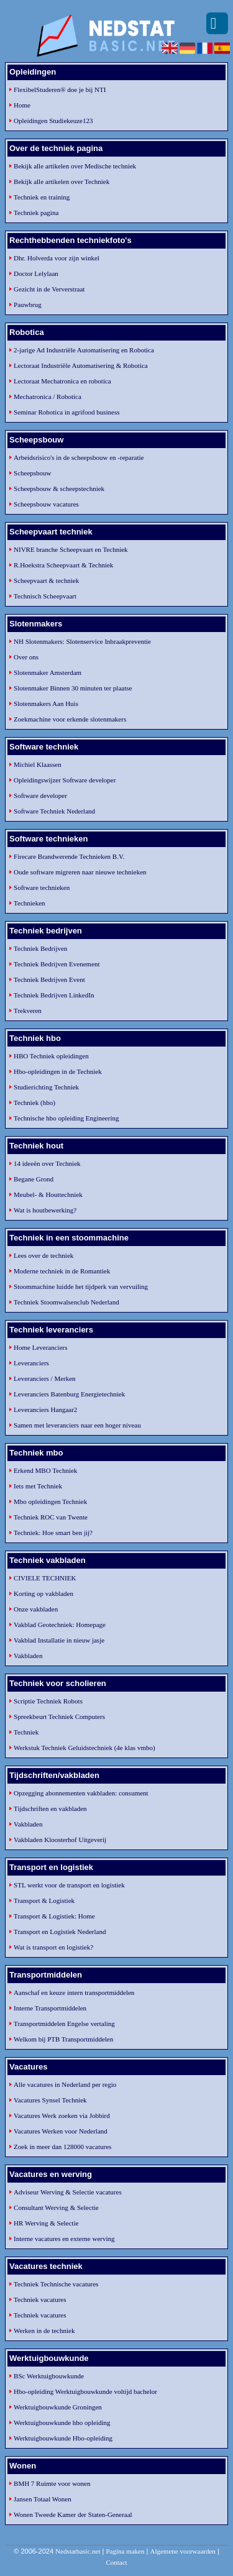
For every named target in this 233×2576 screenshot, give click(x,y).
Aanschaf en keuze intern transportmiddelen (74, 1992)
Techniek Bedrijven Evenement (57, 964)
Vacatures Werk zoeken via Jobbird (62, 2115)
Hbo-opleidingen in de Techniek (58, 1071)
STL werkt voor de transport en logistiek (69, 1885)
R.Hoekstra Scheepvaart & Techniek (63, 565)
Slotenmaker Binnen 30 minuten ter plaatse (73, 688)
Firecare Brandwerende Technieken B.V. (69, 856)
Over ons (26, 657)
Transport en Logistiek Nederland (60, 1931)
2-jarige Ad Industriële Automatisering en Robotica (84, 350)
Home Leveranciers (40, 1347)
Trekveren (28, 1010)
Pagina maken (125, 2551)
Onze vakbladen (36, 1609)
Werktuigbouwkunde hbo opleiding (62, 2422)
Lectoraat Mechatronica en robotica (62, 381)
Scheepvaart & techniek (46, 580)
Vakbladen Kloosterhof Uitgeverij (60, 1839)
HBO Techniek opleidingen (51, 1056)
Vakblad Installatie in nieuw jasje (59, 1640)
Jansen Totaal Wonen (42, 2499)
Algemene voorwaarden (182, 2551)
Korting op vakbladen (43, 1593)
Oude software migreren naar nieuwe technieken (80, 872)
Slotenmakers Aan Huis (46, 703)
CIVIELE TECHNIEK (45, 1578)
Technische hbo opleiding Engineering (66, 1118)
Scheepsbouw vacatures (46, 504)
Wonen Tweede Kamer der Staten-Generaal (73, 2514)
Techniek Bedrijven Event (49, 979)
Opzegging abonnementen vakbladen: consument (81, 1793)
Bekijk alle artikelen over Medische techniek (75, 166)
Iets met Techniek (38, 1486)
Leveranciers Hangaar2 (45, 1409)
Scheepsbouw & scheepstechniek (59, 488)
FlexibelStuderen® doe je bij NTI (60, 89)
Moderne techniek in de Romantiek (62, 1271)
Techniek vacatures (40, 2299)
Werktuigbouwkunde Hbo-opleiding (63, 2438)
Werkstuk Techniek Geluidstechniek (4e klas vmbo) (84, 1747)
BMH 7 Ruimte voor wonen (52, 2483)
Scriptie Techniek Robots (48, 1701)
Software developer (40, 795)
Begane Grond (33, 1179)
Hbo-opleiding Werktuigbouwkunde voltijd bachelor (85, 2391)
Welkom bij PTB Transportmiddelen (63, 2039)
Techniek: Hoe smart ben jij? (53, 1532)
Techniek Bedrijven (40, 948)
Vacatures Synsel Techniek (50, 2100)
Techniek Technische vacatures (56, 2284)
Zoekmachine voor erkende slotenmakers (70, 719)
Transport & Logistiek (44, 1900)
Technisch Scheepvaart (45, 596)
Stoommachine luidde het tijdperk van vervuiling (81, 1286)
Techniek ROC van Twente (51, 1517)
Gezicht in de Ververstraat (49, 289)
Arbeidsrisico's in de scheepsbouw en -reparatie (79, 457)
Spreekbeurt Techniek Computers (59, 1716)
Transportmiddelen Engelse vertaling (64, 2023)
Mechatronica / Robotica (47, 396)
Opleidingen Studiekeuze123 (53, 120)
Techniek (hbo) (34, 1102)
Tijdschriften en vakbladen (50, 1808)
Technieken (29, 903)
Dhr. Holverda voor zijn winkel (56, 258)
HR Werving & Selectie (46, 2223)
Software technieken (42, 887)
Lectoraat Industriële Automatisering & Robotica (81, 365)
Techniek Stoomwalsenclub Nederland (66, 1302)
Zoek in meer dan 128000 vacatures (62, 2146)
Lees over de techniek (43, 1255)
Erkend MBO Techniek (45, 1470)
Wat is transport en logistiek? (53, 1947)
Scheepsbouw (33, 473)
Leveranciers (31, 1363)
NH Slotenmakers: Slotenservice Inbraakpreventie (82, 641)
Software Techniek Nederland (54, 811)
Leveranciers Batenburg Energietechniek (69, 1394)
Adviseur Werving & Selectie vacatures (68, 2192)
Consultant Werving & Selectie (56, 2207)
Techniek (26, 1732)
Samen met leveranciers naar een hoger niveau (77, 1425)
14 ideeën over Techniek (47, 1163)
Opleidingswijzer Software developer (65, 780)
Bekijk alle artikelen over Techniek (61, 181)
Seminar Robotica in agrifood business (66, 412)
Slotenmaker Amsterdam (47, 672)
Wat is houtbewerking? (45, 1210)
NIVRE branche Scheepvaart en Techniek (71, 549)
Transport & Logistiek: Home (54, 1916)
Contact (116, 2562)
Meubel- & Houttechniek (48, 1194)
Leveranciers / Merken (45, 1378)
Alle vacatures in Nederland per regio (65, 2084)
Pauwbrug (28, 304)
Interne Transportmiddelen (50, 2008)
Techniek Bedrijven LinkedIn (54, 995)
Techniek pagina (36, 212)
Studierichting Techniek (46, 1087)
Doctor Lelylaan (36, 273)
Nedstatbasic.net (77, 2551)
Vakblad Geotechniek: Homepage (60, 1624)
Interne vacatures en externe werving (64, 2238)
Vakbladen (28, 1655)
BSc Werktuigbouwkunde (49, 2376)
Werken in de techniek (44, 2330)
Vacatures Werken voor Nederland (60, 2131)
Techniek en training (42, 197)
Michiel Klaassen (38, 764)
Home (22, 105)
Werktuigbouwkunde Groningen (58, 2407)
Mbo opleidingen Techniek (50, 1501)
